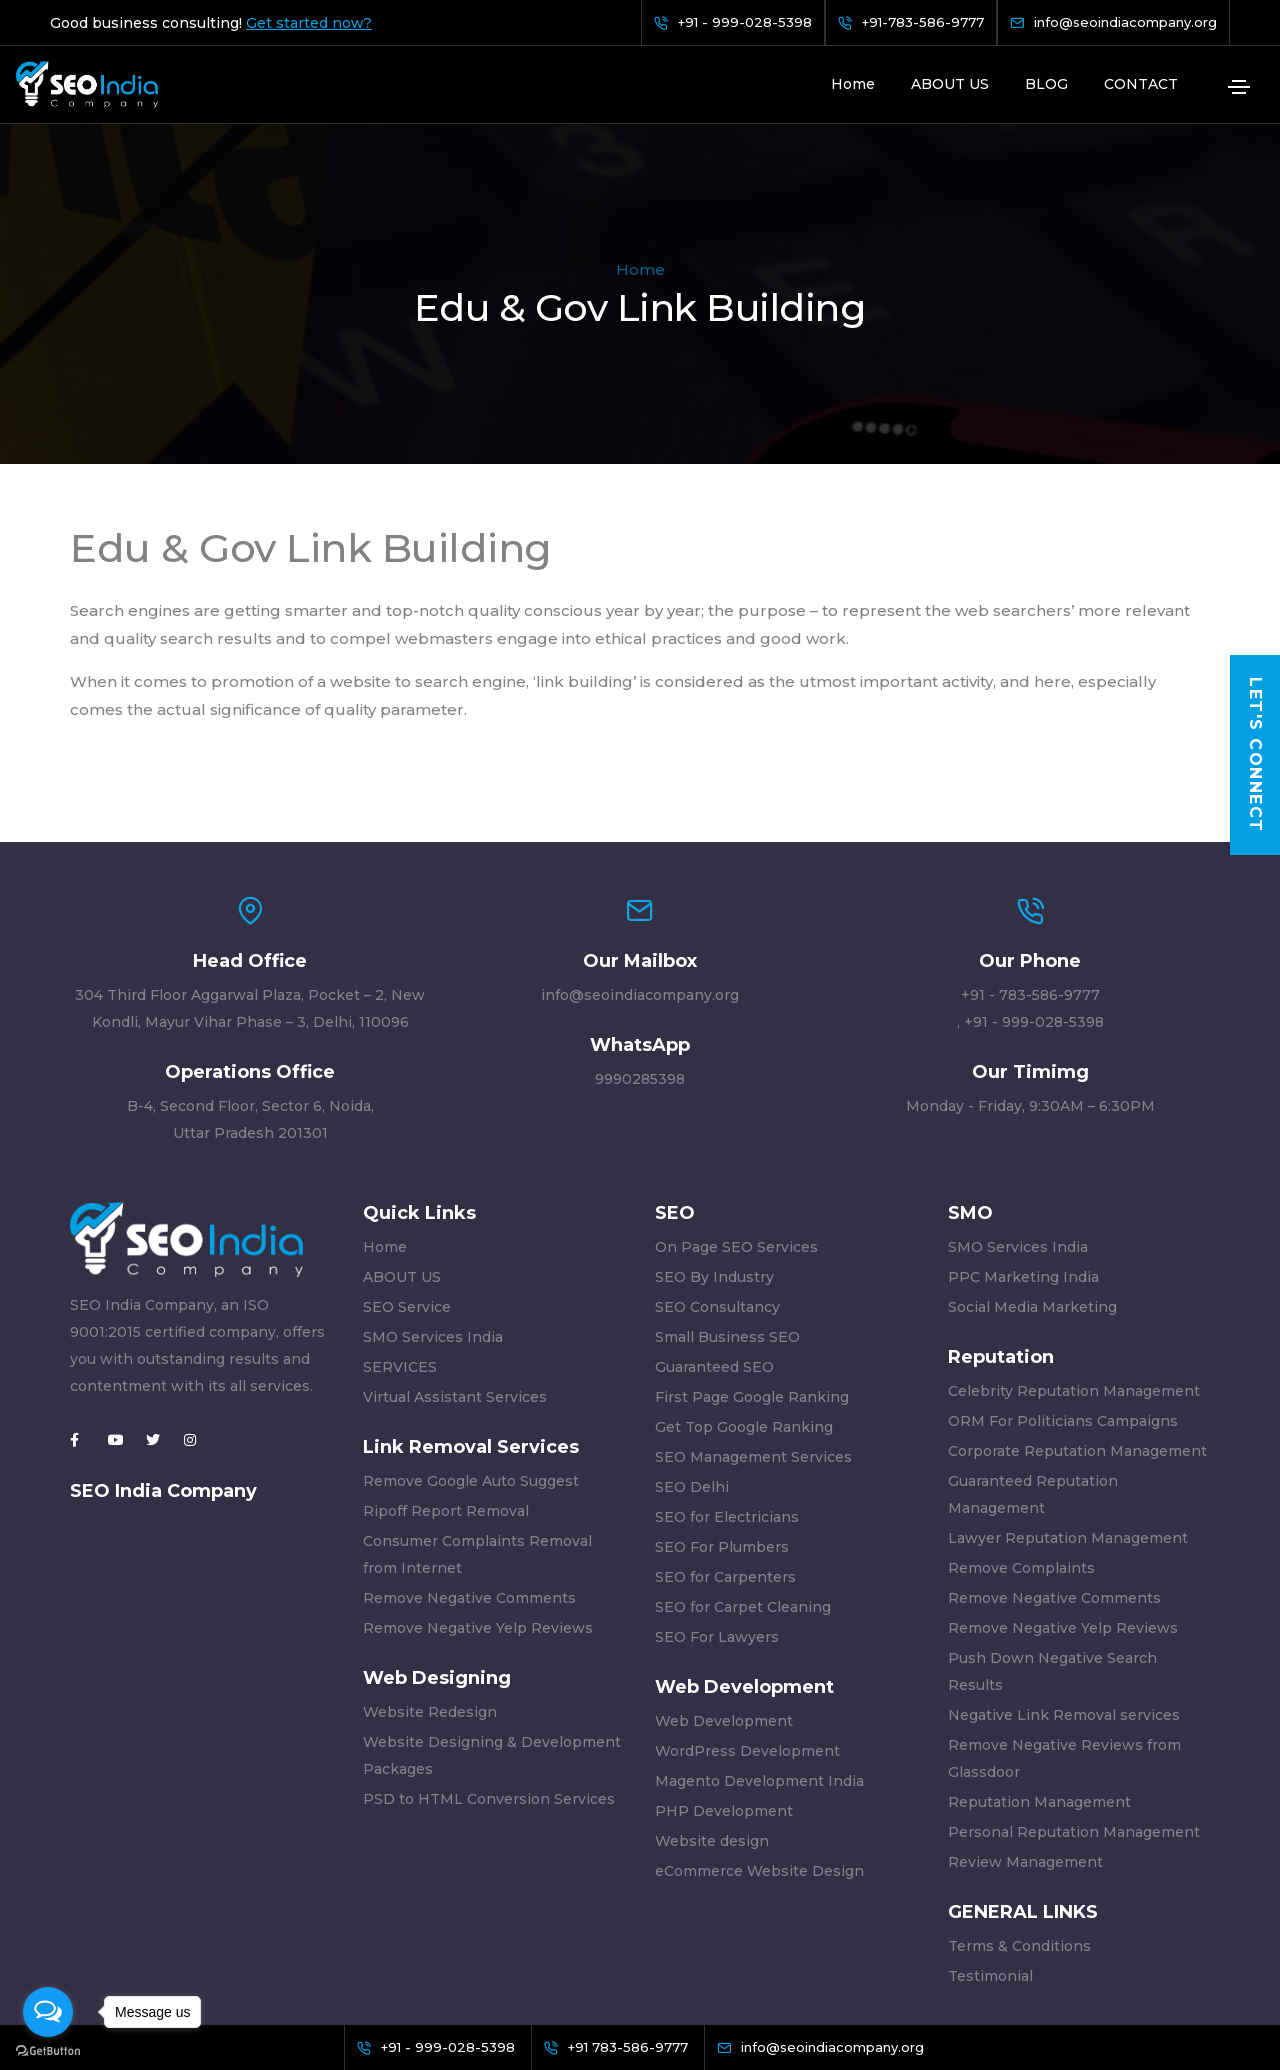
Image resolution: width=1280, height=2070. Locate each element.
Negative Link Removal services (1064, 1591)
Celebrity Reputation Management (1074, 1267)
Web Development (724, 1597)
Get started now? (309, 23)
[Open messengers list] (48, 2012)
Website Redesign (430, 1588)
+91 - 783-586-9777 (1030, 871)
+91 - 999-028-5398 (1034, 898)
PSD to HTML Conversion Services (489, 1675)
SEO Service (407, 1183)
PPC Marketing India (1023, 1153)
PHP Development (724, 1687)
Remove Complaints (1021, 1444)
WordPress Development (747, 1627)
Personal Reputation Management (1074, 1708)
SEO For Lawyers (717, 1513)
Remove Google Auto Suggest (471, 1357)
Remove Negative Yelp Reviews (478, 1504)
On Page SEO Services (736, 1123)
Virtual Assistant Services (455, 1273)
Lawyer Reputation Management (1068, 1414)
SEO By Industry (714, 1153)
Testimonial (990, 1852)
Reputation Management (1039, 1678)
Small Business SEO (727, 1213)
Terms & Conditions (1019, 1822)
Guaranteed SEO (714, 1243)
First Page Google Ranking (752, 1273)
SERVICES (400, 1243)
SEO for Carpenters (725, 1453)
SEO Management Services (753, 1333)
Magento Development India (759, 1657)
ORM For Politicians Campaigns (1063, 1297)
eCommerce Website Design (759, 1747)
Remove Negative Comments (469, 1474)
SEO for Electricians (727, 1393)
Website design (712, 1717)
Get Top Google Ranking (744, 1303)
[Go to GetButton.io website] (48, 2050)
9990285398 (640, 955)
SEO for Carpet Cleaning (743, 1483)
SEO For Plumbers (722, 1423)
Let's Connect (1255, 755)
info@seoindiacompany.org (640, 871)
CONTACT (1141, 84)
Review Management (1025, 1738)
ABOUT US (950, 84)
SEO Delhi (692, 1363)
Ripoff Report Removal (446, 1387)
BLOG (1046, 84)
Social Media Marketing (1032, 1183)
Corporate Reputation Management (1077, 1327)
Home (853, 84)
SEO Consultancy (717, 1183)
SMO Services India (433, 1213)
